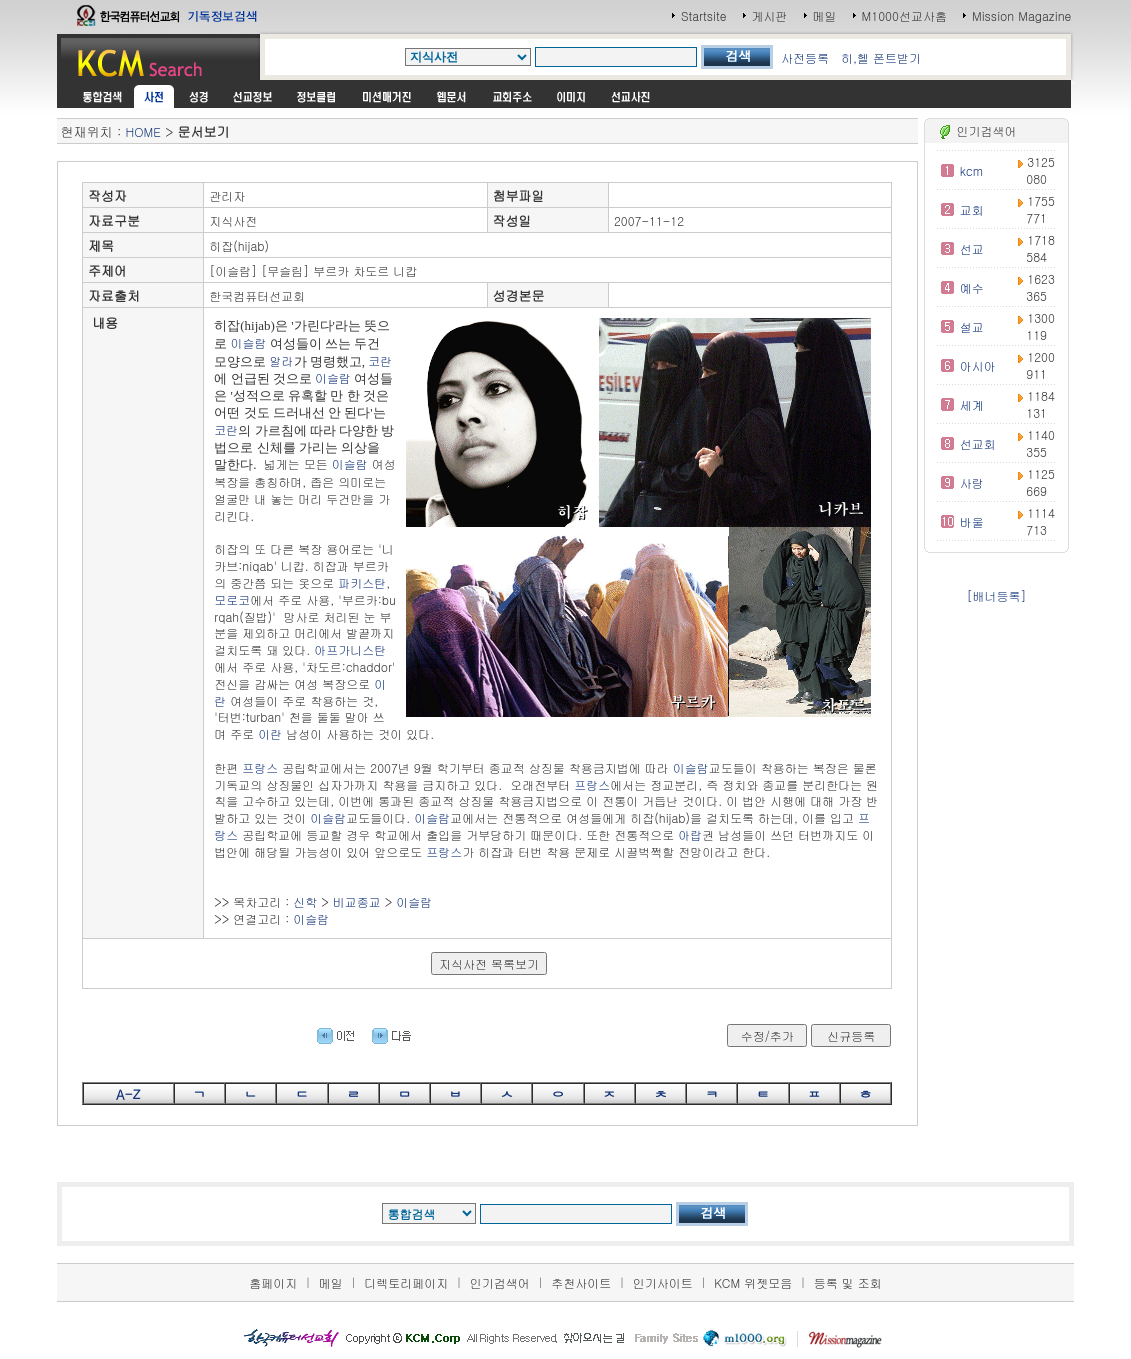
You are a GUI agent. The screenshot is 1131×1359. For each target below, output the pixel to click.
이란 (270, 733)
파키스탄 (362, 582)
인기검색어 (500, 1282)
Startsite (704, 15)
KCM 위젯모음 (753, 1282)
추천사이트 (581, 1282)
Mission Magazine (1022, 15)
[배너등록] (996, 595)
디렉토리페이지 (406, 1282)
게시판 (770, 15)
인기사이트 (663, 1282)
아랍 (690, 834)
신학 (305, 901)
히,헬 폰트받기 (881, 57)
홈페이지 (273, 1282)
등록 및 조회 (848, 1282)
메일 (825, 15)
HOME (143, 131)
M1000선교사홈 (904, 15)
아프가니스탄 (350, 649)
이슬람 (249, 342)
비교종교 (357, 901)
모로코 (232, 599)
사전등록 (805, 57)
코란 (380, 360)
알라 (282, 360)
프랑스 (260, 767)
